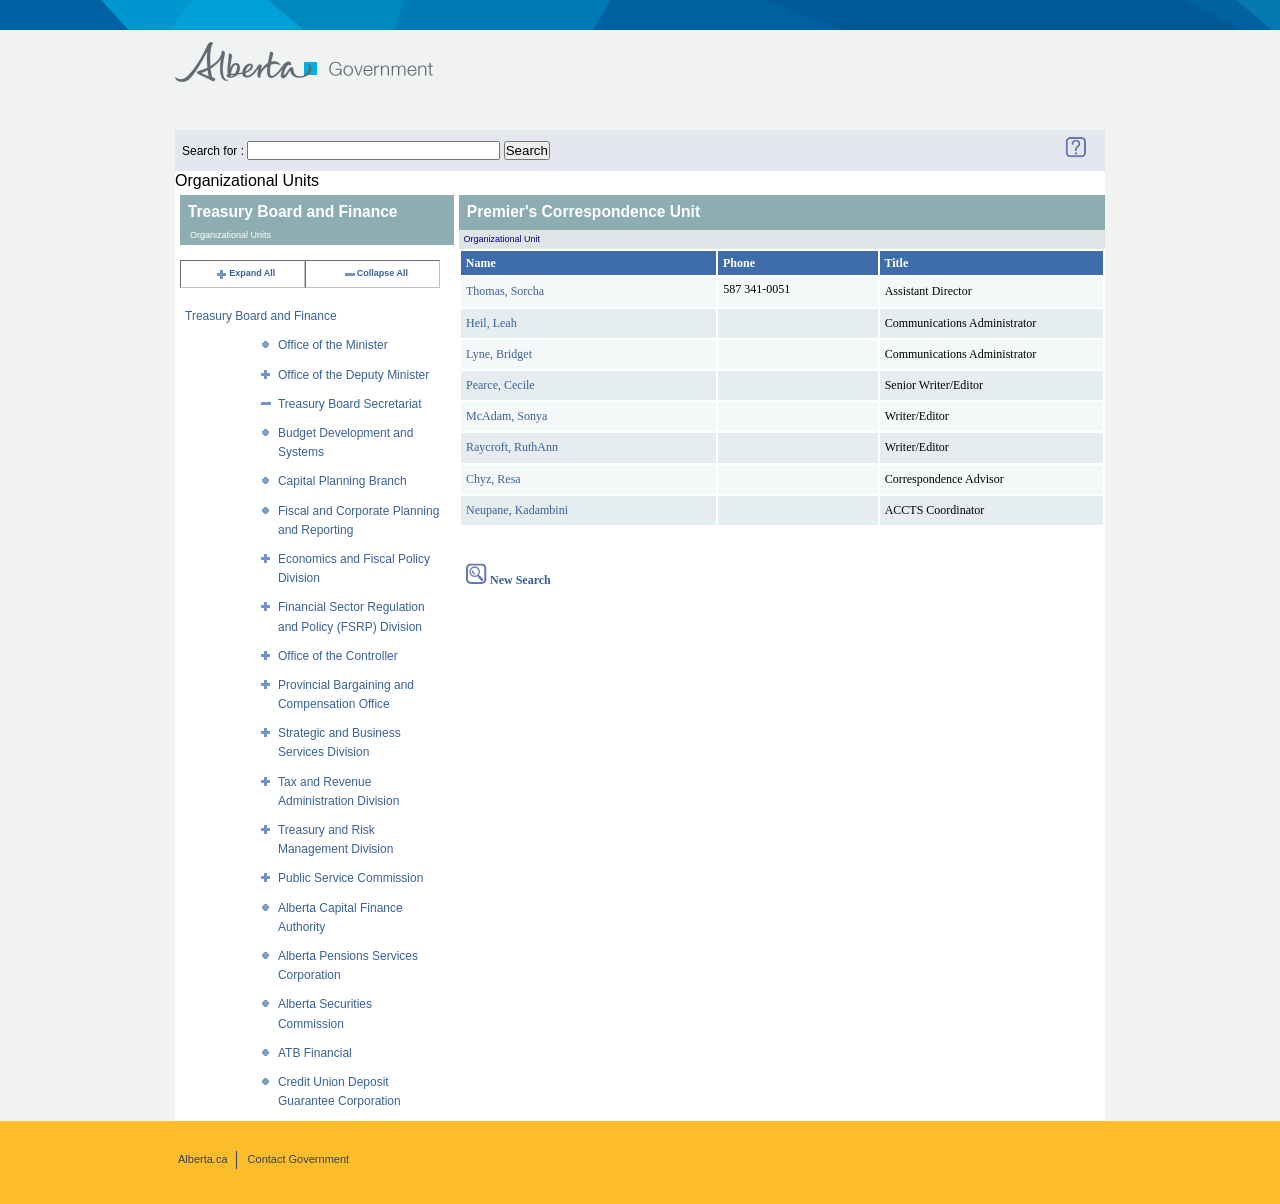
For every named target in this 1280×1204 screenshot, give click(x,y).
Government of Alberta (320, 52)
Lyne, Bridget (499, 354)
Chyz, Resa (493, 479)
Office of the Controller (338, 656)
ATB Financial (315, 1053)
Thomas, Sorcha (505, 291)
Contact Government (299, 1159)
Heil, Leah (491, 323)
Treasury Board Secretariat (350, 404)
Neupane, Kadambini (517, 510)
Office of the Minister (333, 345)
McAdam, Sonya (506, 416)
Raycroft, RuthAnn (512, 447)
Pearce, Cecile (500, 385)
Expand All (245, 273)
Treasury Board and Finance (261, 316)
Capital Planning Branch (342, 481)
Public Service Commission (350, 878)
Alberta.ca (203, 1159)
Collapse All (375, 273)
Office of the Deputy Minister (353, 375)
